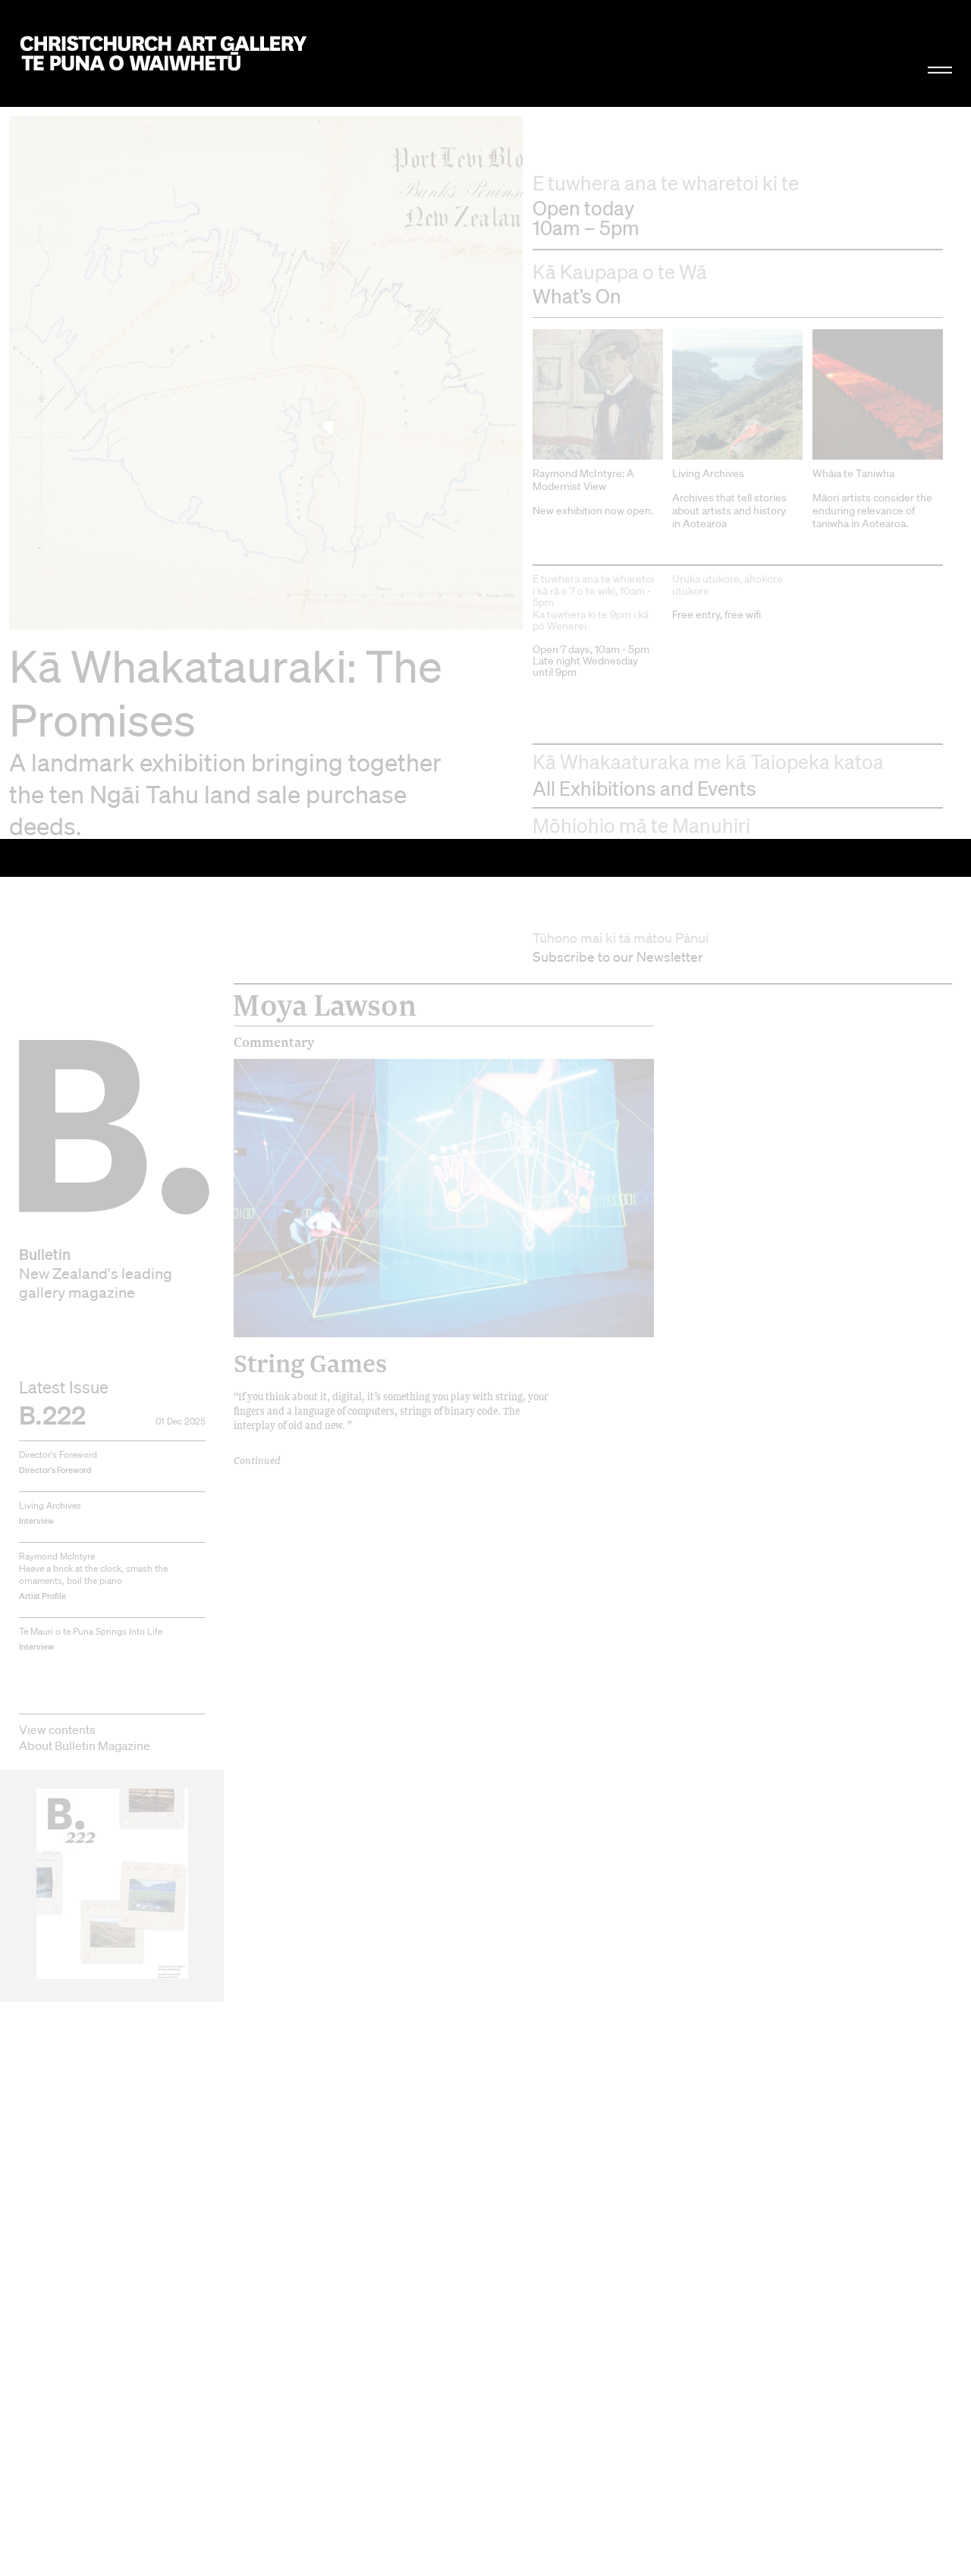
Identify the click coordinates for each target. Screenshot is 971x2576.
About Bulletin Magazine (84, 910)
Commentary (274, 207)
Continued (257, 624)
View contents (57, 894)
